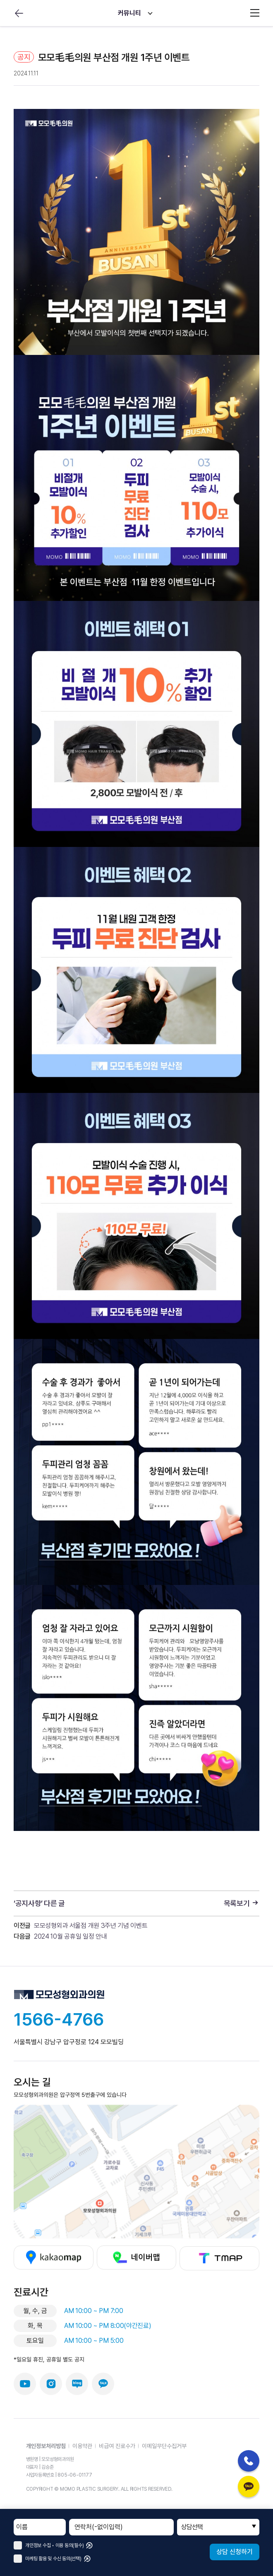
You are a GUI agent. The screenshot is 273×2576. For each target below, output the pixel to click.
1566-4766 (59, 2019)
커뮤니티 (129, 13)
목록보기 (241, 1902)
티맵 (219, 2258)
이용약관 (82, 2446)
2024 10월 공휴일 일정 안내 (70, 1936)
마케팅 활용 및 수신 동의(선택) (47, 2558)
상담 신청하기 (234, 2552)
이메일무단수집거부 (164, 2446)
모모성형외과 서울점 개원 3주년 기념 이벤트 (90, 1926)
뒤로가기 (19, 13)
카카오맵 (53, 2257)
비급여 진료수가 (117, 2446)
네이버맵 (136, 2257)
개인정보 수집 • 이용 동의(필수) (49, 2545)
